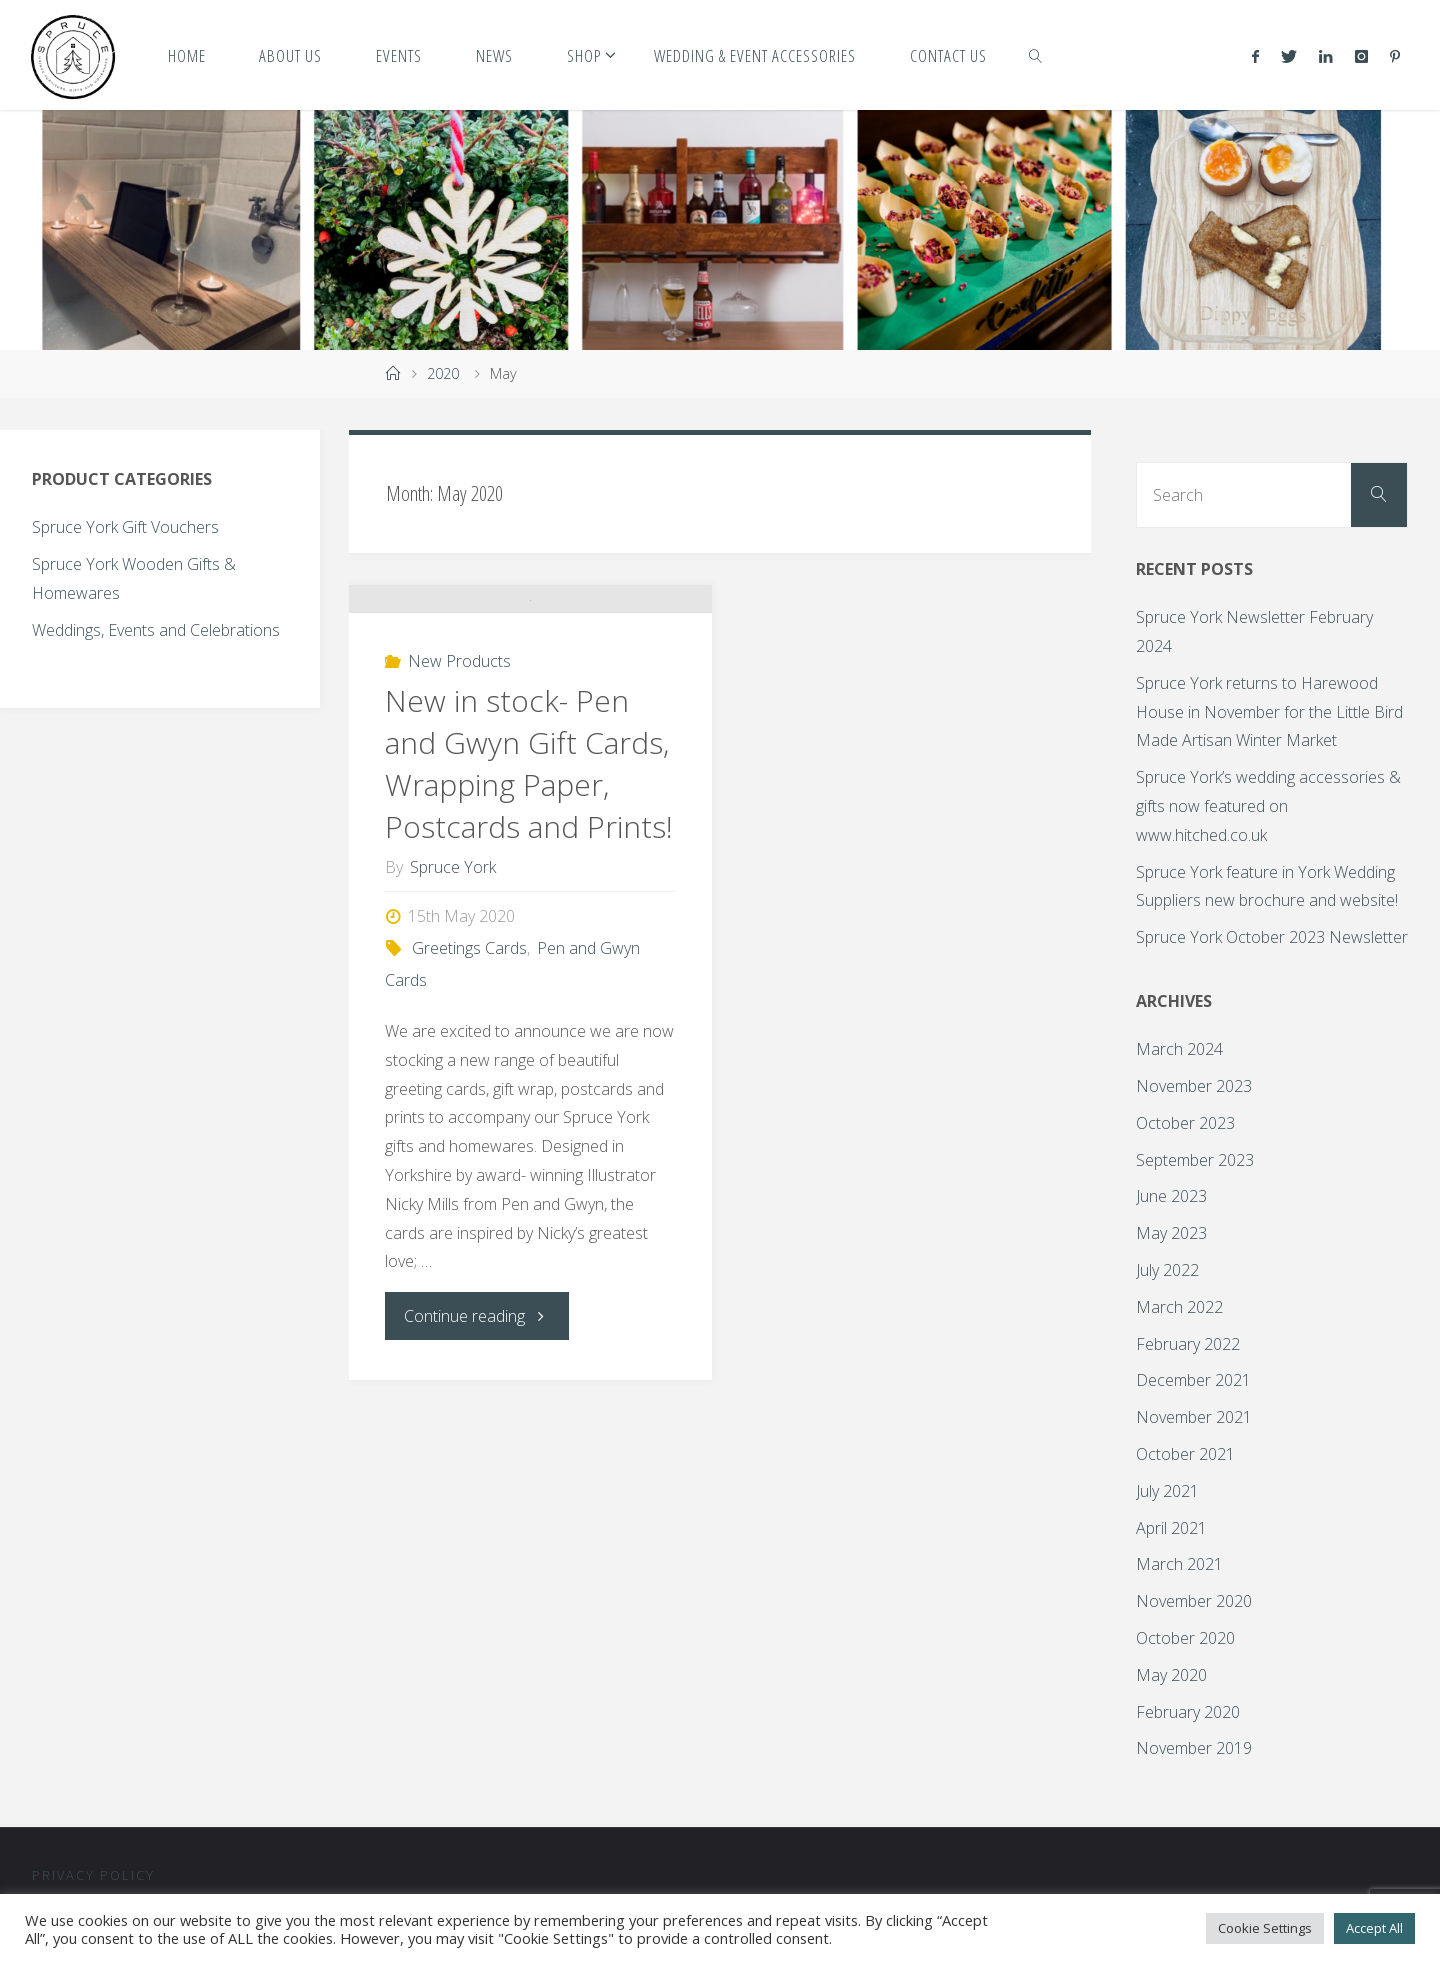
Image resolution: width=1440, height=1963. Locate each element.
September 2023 (1195, 1160)
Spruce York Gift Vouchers (125, 527)
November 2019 (1194, 1748)
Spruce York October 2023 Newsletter (1272, 937)
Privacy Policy (93, 1875)
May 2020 (1171, 1675)
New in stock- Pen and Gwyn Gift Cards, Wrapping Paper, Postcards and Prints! (529, 975)
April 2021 (1171, 1528)
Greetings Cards (469, 1160)
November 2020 (1194, 1601)
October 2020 (1185, 1638)
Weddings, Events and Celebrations (156, 630)
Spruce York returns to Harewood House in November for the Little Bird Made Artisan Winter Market (1269, 712)
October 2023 (1185, 1123)
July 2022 (1167, 1270)
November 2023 (1194, 1086)
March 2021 (1179, 1564)
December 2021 (1193, 1380)
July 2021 (1167, 1491)
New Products (459, 873)
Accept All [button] (1374, 1928)
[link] (1036, 55)
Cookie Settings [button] (1265, 1928)
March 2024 (1179, 1049)
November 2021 (1194, 1417)
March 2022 (1179, 1307)
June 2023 (1171, 1196)
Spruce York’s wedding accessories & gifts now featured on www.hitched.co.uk (1268, 806)
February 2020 (1188, 1712)
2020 (443, 373)
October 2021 (1185, 1454)
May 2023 (1171, 1233)
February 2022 (1188, 1344)
